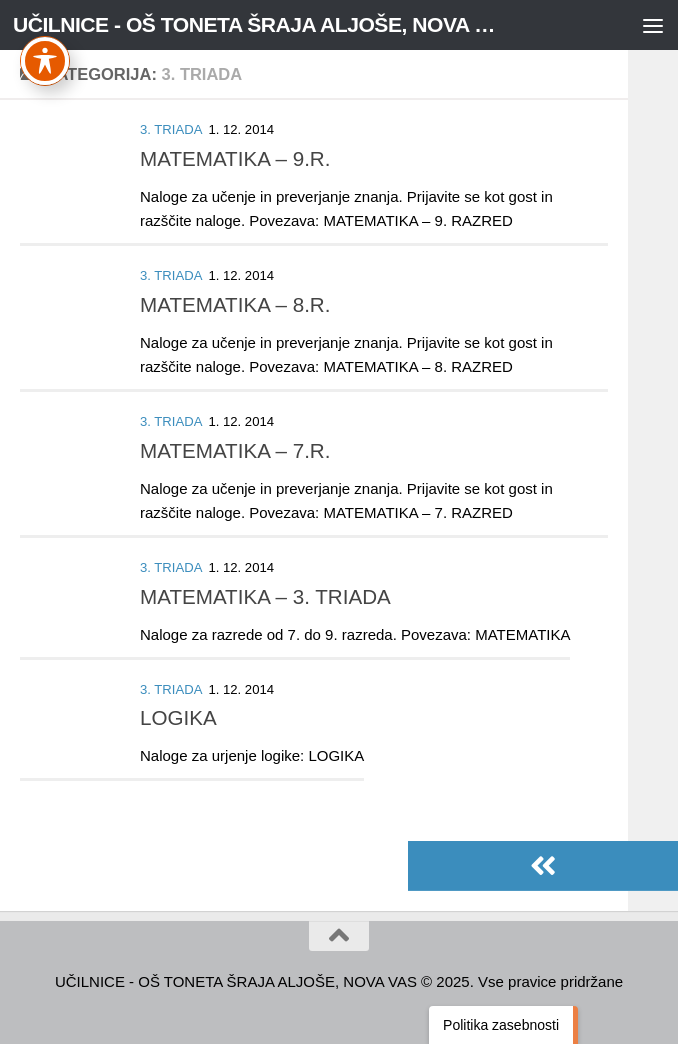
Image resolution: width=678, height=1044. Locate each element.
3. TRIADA (171, 129)
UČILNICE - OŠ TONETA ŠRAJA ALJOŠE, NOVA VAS (257, 24)
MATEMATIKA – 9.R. (235, 158)
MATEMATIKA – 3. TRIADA (265, 596)
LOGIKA (178, 717)
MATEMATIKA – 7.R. (235, 450)
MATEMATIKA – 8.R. (235, 304)
